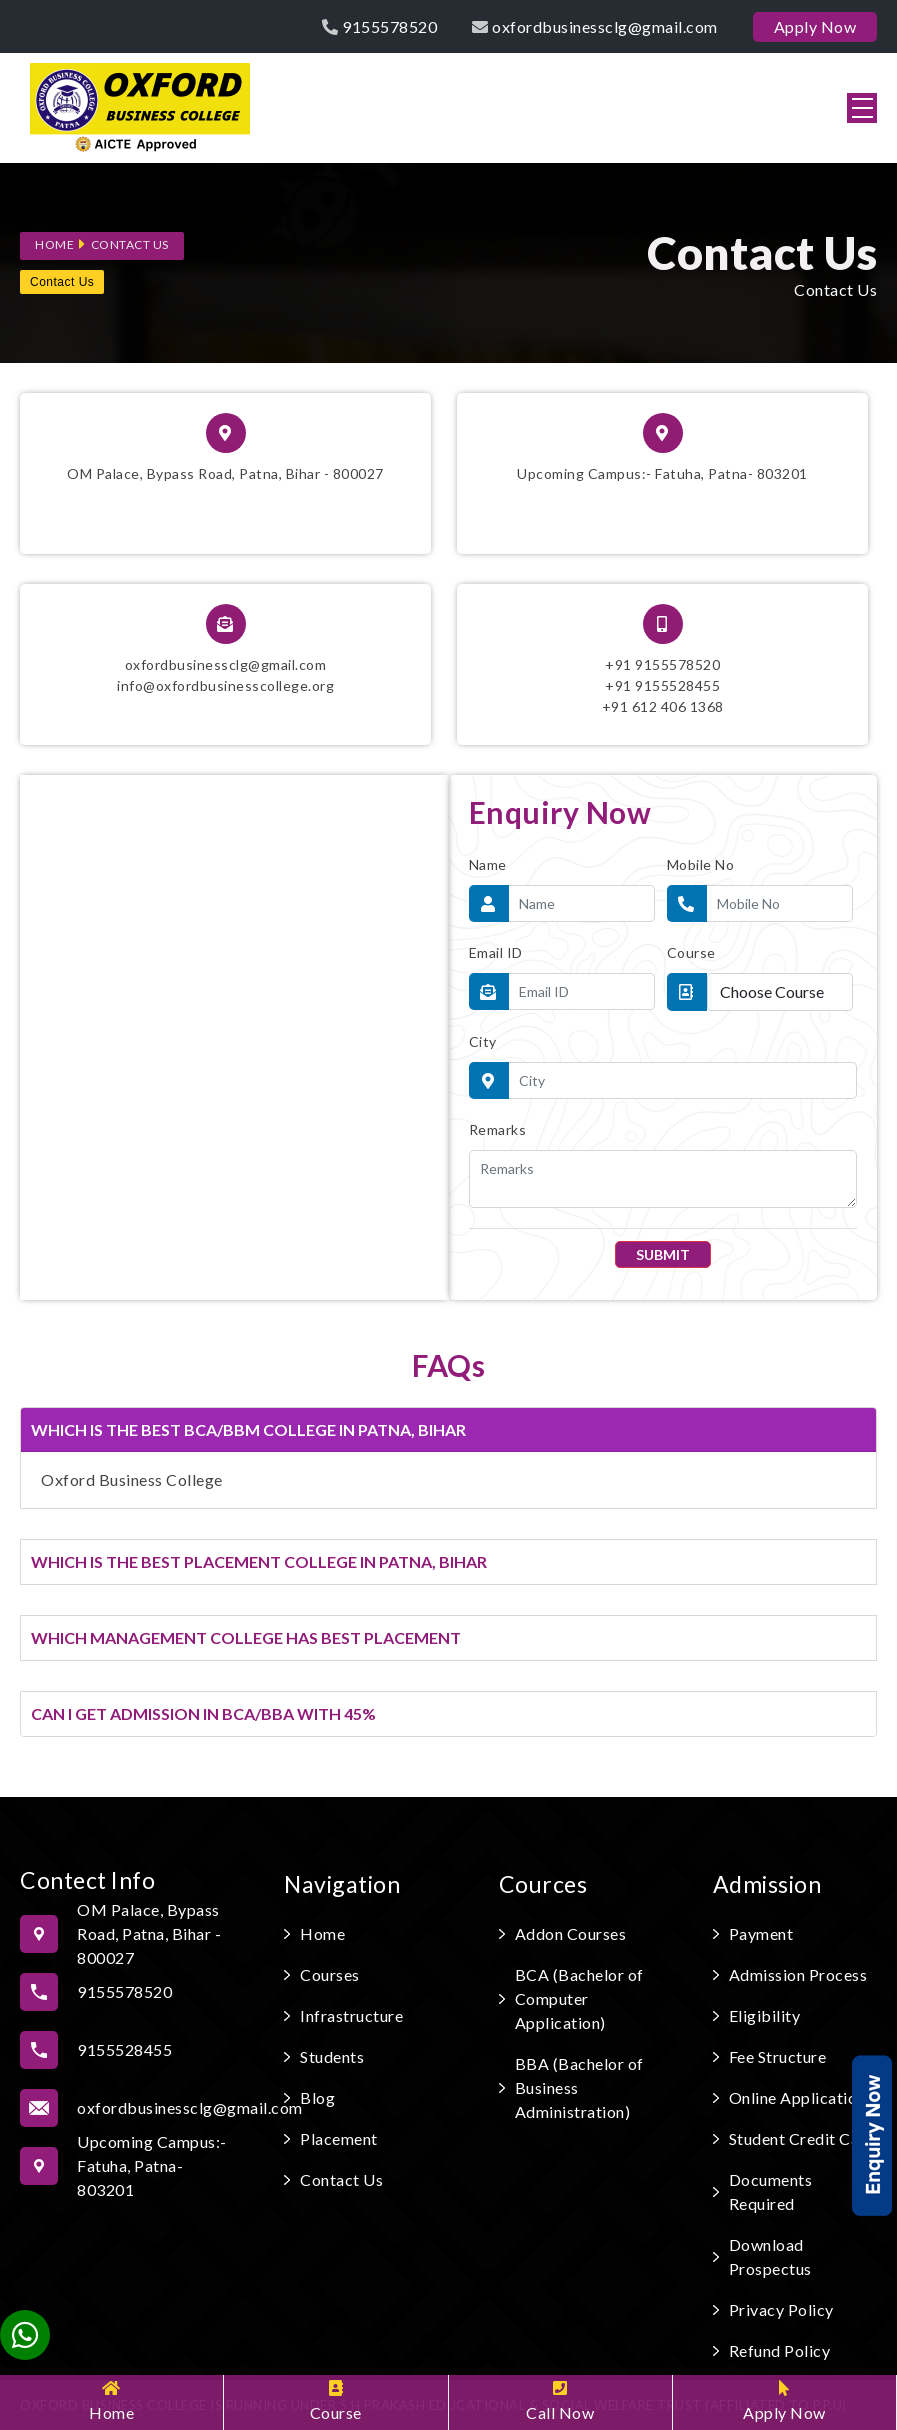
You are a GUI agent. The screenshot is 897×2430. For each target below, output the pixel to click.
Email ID (496, 952)
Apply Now (784, 2401)
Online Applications (801, 2097)
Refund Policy (780, 2350)
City (483, 1041)
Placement (339, 2138)
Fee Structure (778, 2056)
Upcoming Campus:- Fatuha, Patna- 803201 (662, 447)
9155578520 (379, 26)
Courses (330, 1974)
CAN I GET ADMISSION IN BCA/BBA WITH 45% (203, 1713)
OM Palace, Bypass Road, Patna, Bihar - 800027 (225, 447)
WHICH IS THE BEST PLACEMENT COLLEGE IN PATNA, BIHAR (259, 1561)
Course (336, 2401)
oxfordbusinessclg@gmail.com (595, 26)
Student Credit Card (802, 2138)
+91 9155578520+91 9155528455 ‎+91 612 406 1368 (663, 659)
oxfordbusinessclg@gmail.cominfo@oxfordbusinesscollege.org (225, 649)
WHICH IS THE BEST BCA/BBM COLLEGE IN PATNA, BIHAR (248, 1429)
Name (488, 864)
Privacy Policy (781, 2309)
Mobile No (701, 864)
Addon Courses (571, 1933)
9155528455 (124, 2049)
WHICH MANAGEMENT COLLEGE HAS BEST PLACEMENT (246, 1637)
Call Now (560, 2401)
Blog (317, 2097)
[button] (862, 108)
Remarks (498, 1129)
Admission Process (798, 1974)
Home (111, 2401)
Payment (761, 1933)
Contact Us (130, 244)
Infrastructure (351, 2015)
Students (332, 2056)
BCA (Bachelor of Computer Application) (579, 1998)
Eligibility (765, 2015)
